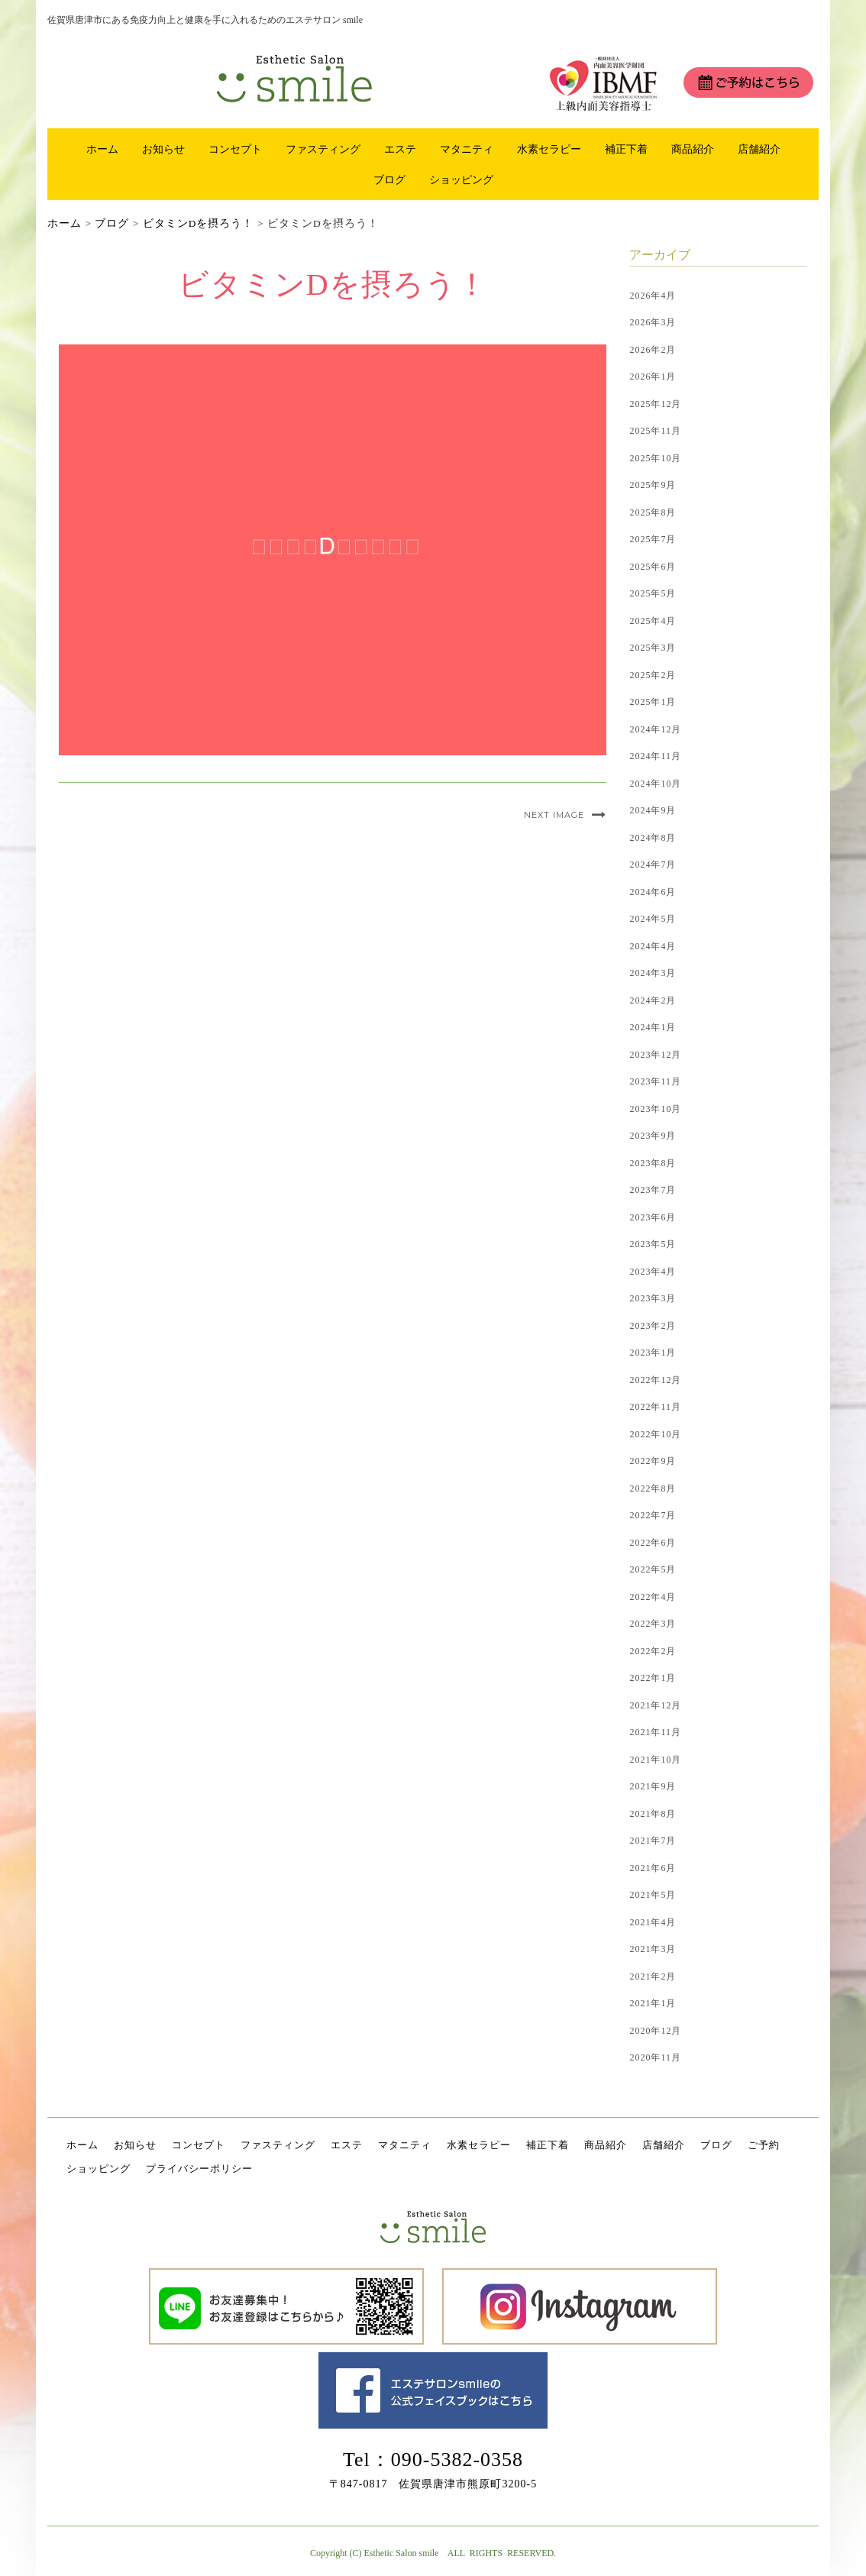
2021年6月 (652, 1868)
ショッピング (461, 179)
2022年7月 (652, 1515)
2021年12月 (655, 1705)
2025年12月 (655, 404)
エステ (400, 149)
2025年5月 (652, 593)
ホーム (102, 149)
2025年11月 (655, 430)
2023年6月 (652, 1217)
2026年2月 (652, 349)
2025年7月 (652, 539)
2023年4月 (652, 1271)
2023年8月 (652, 1163)
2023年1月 (652, 1352)
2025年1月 (652, 702)
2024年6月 (652, 892)
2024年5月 (652, 918)
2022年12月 (655, 1380)
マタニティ (466, 149)
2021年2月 (652, 1976)
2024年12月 (655, 729)
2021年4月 (652, 1922)
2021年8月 (652, 1813)
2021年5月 (652, 1894)
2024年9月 (652, 810)
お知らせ (163, 149)
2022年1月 (652, 1678)
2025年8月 (652, 512)
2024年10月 (655, 783)
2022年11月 (655, 1406)
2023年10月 (655, 1109)
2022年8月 (652, 1488)
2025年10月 (655, 458)
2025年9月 (652, 485)
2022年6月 (652, 1542)
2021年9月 (652, 1786)
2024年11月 (655, 756)
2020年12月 (655, 2030)
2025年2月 (652, 675)
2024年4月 (652, 946)
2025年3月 (652, 647)
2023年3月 (652, 1298)
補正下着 (626, 149)
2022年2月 (652, 1651)
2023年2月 (652, 1325)
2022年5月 (652, 1569)
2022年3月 (652, 1623)
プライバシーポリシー (199, 2168)
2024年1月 (652, 1027)
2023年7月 (652, 1190)
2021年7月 (652, 1840)
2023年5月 (652, 1244)
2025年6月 (652, 566)
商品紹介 (692, 149)
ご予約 (764, 2145)
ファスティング (323, 149)
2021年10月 (655, 1759)
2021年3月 (652, 1949)
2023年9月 (652, 1135)
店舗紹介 (759, 149)
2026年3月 (652, 322)
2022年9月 (652, 1461)
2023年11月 (655, 1081)
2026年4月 (652, 295)
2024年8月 (652, 837)
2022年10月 (655, 1434)
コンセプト (235, 149)
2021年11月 (655, 1732)
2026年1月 (652, 376)
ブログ (389, 179)
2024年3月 (652, 973)
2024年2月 (652, 1000)
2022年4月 (652, 1597)
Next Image (554, 815)
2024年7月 (652, 864)
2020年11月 (655, 2057)
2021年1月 (652, 2003)
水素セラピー (549, 149)
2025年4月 (652, 621)
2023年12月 (655, 1054)
